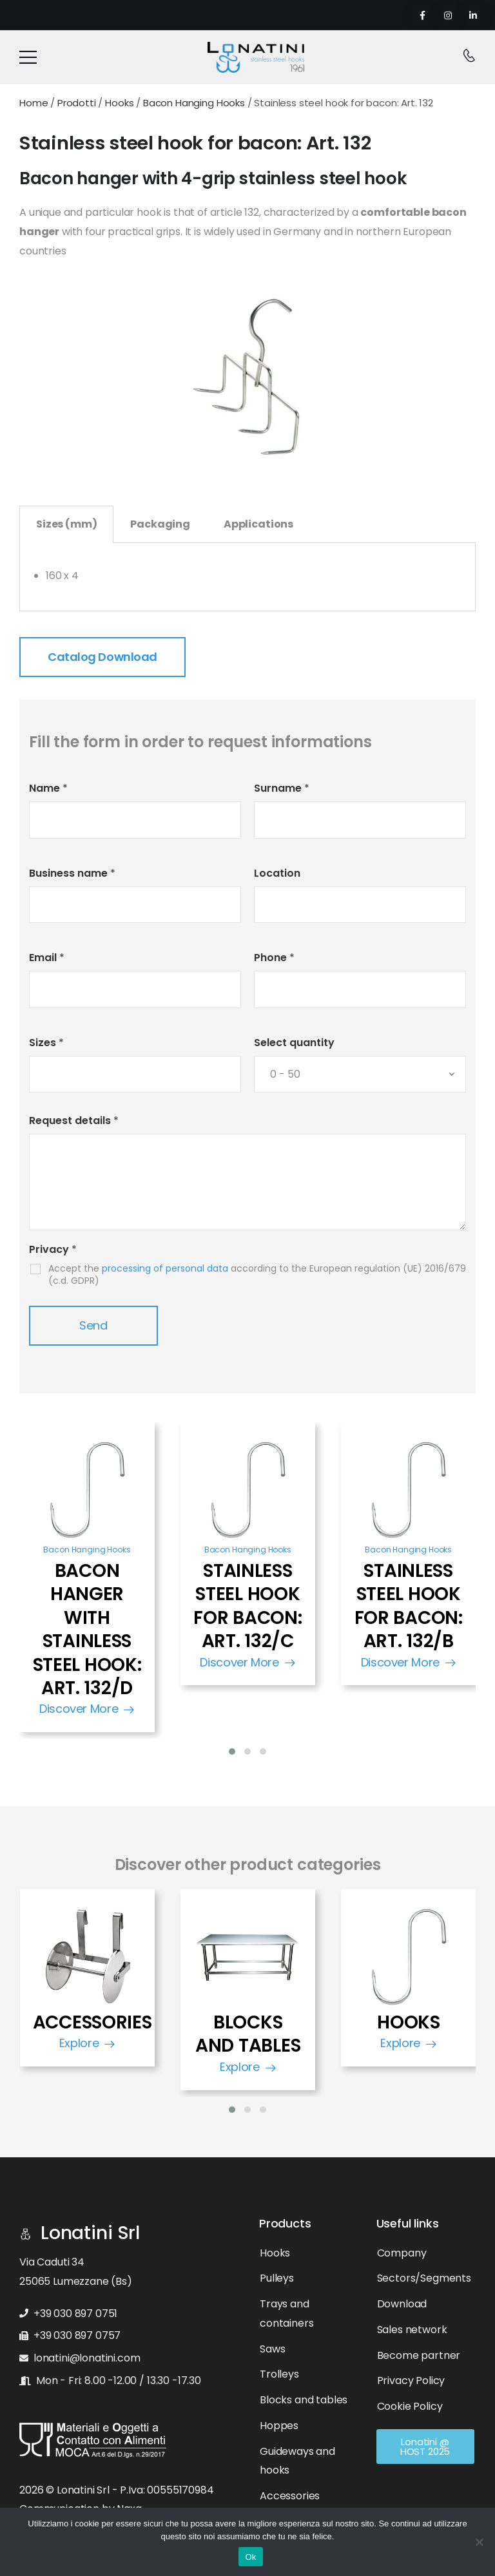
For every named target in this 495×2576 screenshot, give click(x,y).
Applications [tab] (258, 524)
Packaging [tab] (160, 524)
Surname (281, 788)
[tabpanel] (247, 577)
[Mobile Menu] (28, 57)
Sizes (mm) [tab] (66, 524)
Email (46, 957)
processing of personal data (165, 1268)
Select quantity (294, 1042)
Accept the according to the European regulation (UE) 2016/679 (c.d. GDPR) (257, 1274)
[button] (232, 1751)
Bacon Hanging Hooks (86, 1549)
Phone (274, 957)
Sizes (46, 1042)
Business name (72, 873)
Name (48, 788)
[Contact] (469, 57)
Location (277, 873)
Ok (250, 2557)
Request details (74, 1120)
